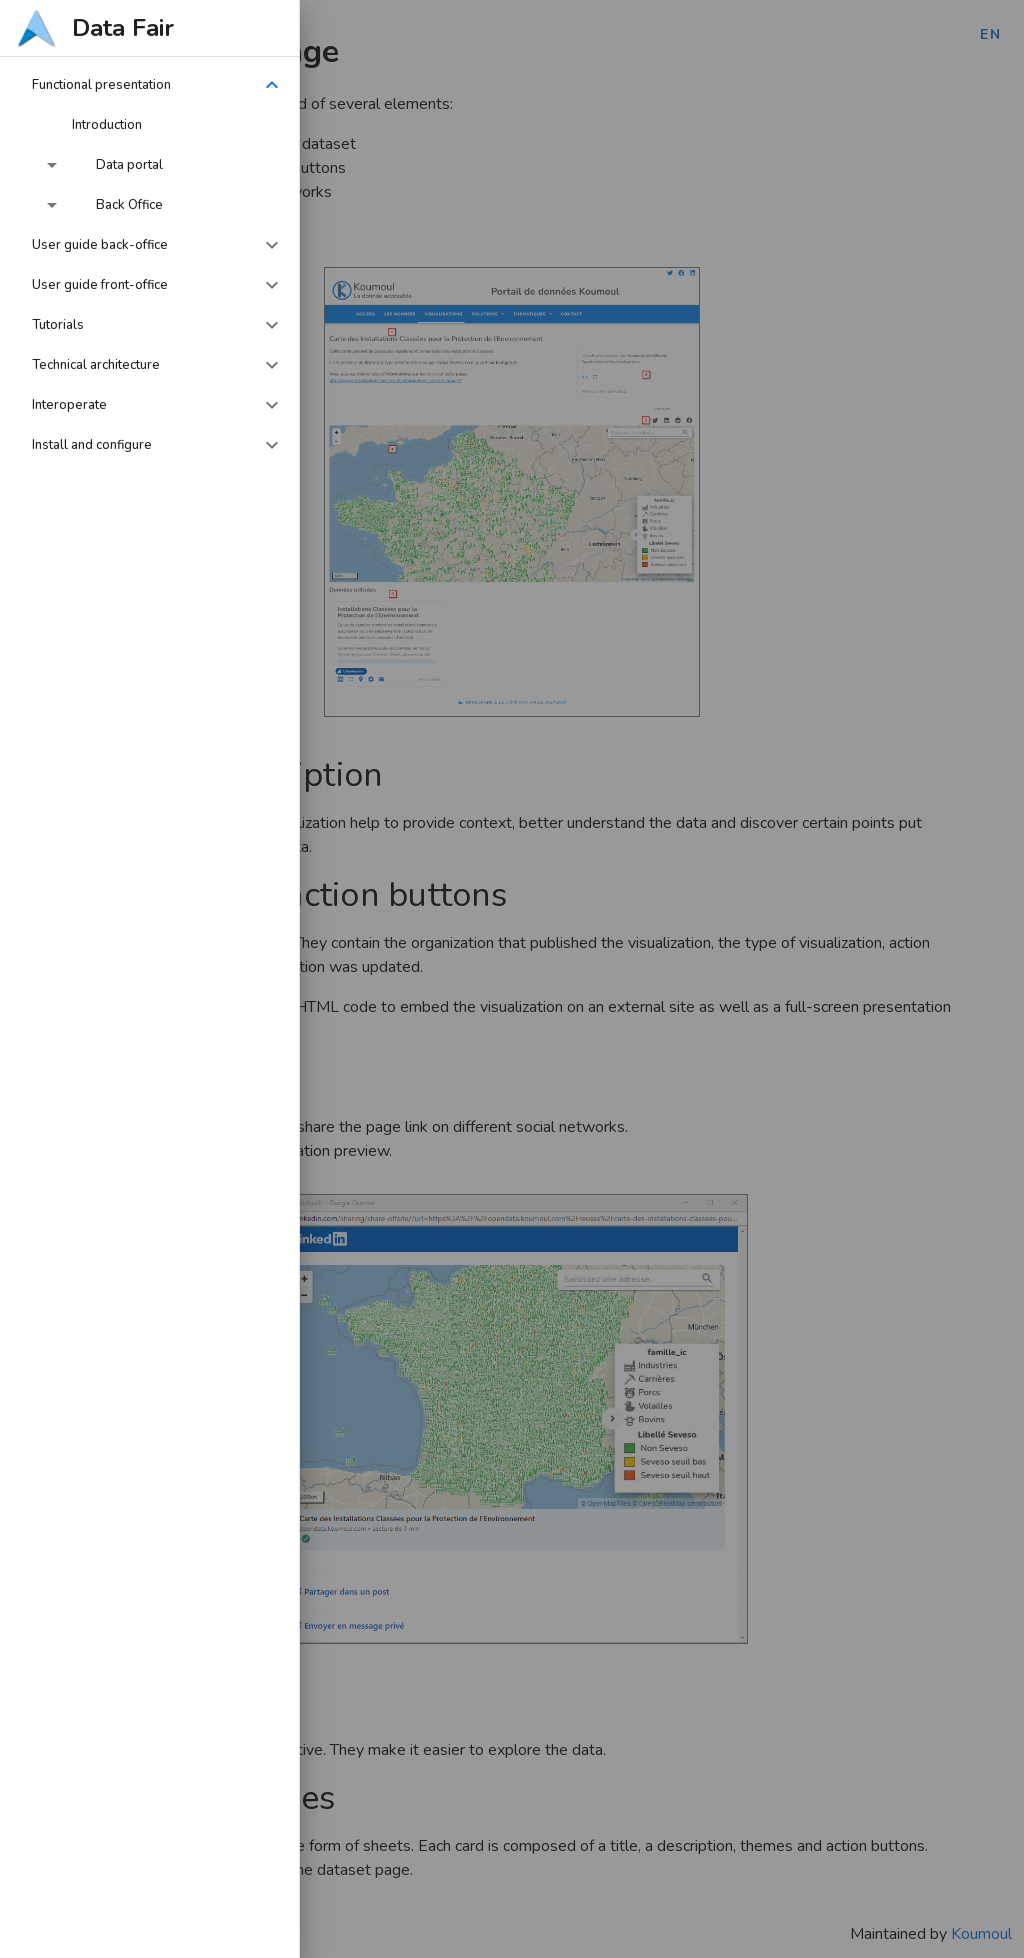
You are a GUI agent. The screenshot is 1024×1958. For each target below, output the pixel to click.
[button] (150, 85)
